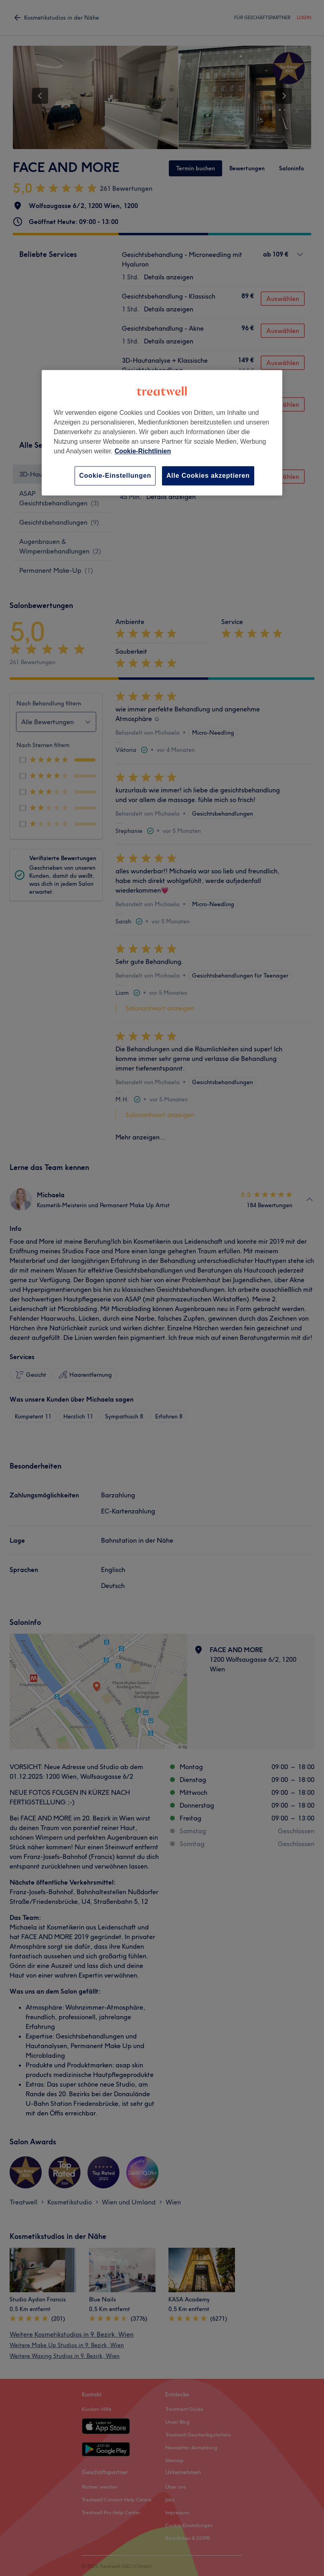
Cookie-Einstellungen (115, 475)
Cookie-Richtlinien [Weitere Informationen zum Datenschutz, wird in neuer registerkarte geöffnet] (143, 451)
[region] (162, 432)
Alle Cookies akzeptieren (208, 475)
